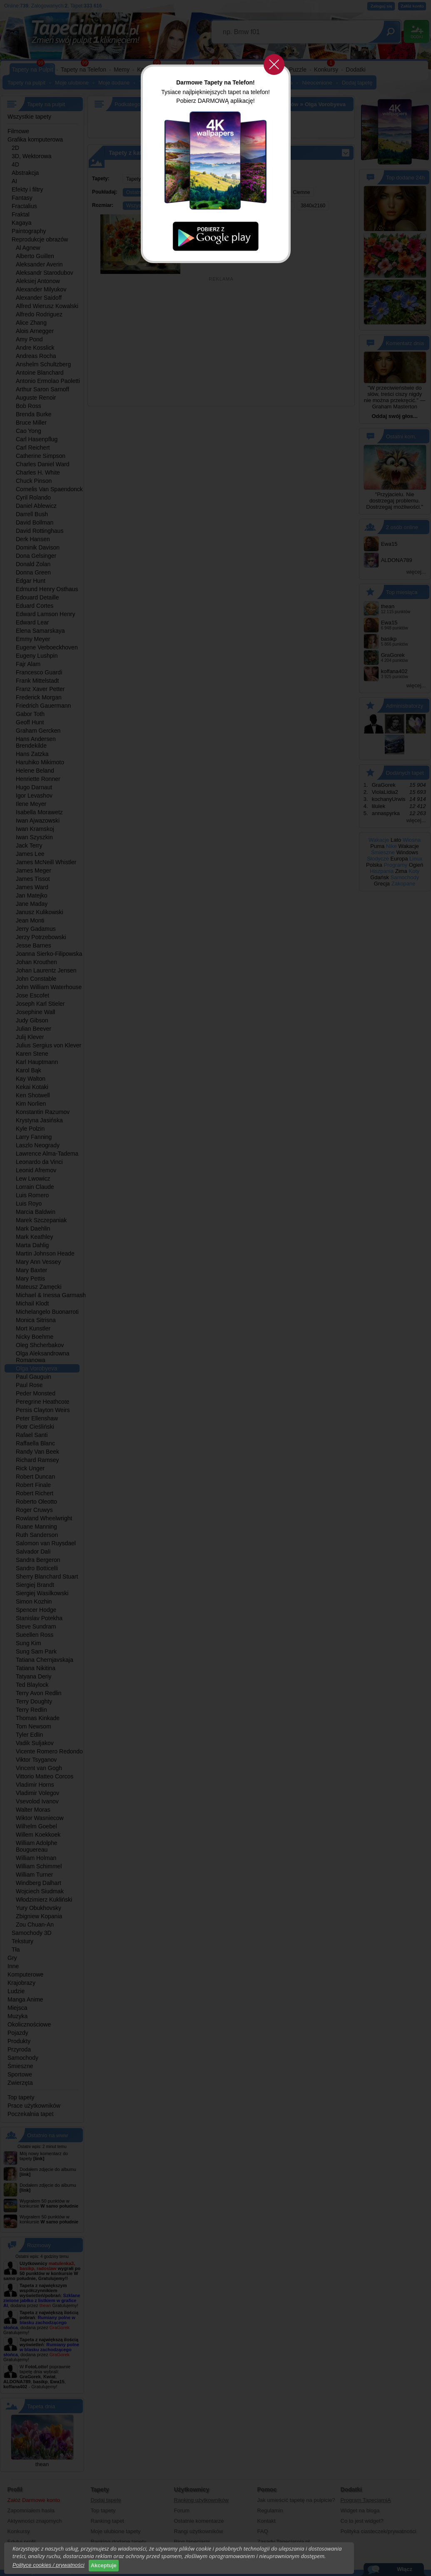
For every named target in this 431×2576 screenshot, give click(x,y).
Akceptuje (104, 2565)
